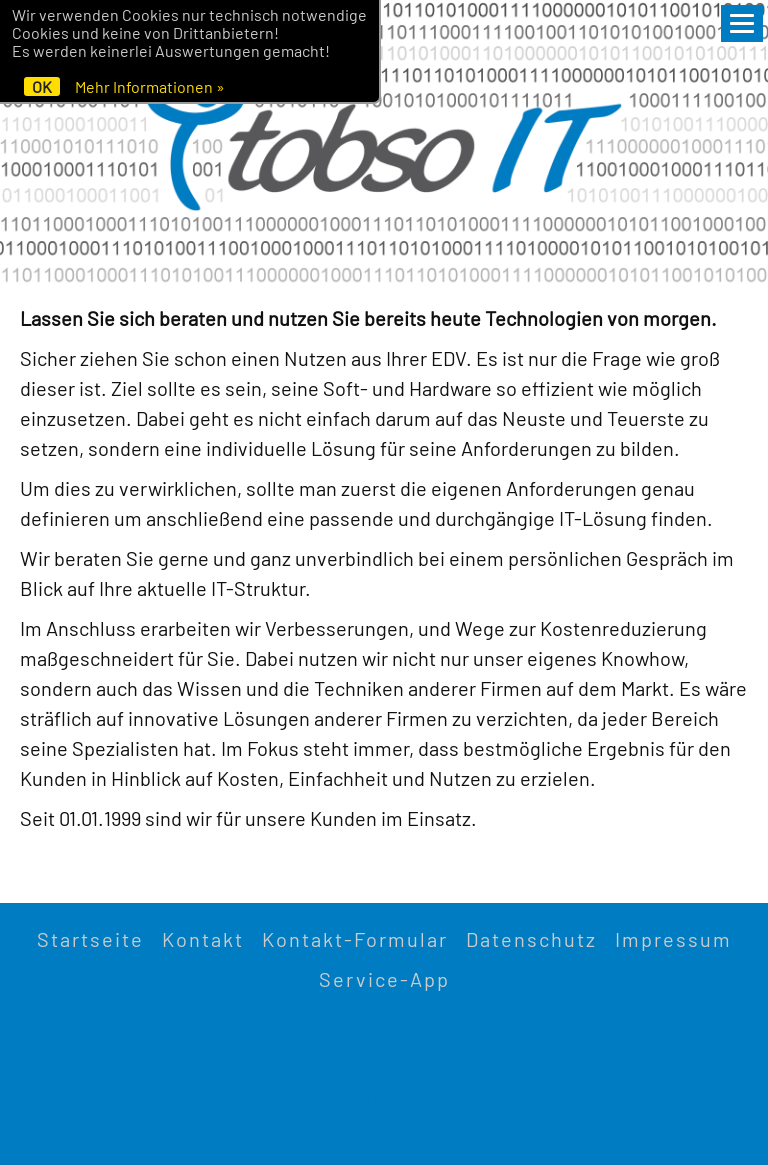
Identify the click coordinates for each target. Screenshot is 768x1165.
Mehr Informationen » (150, 86)
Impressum (673, 939)
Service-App (384, 979)
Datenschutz (531, 939)
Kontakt (203, 939)
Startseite (90, 939)
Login (384, 1099)
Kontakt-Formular (355, 939)
